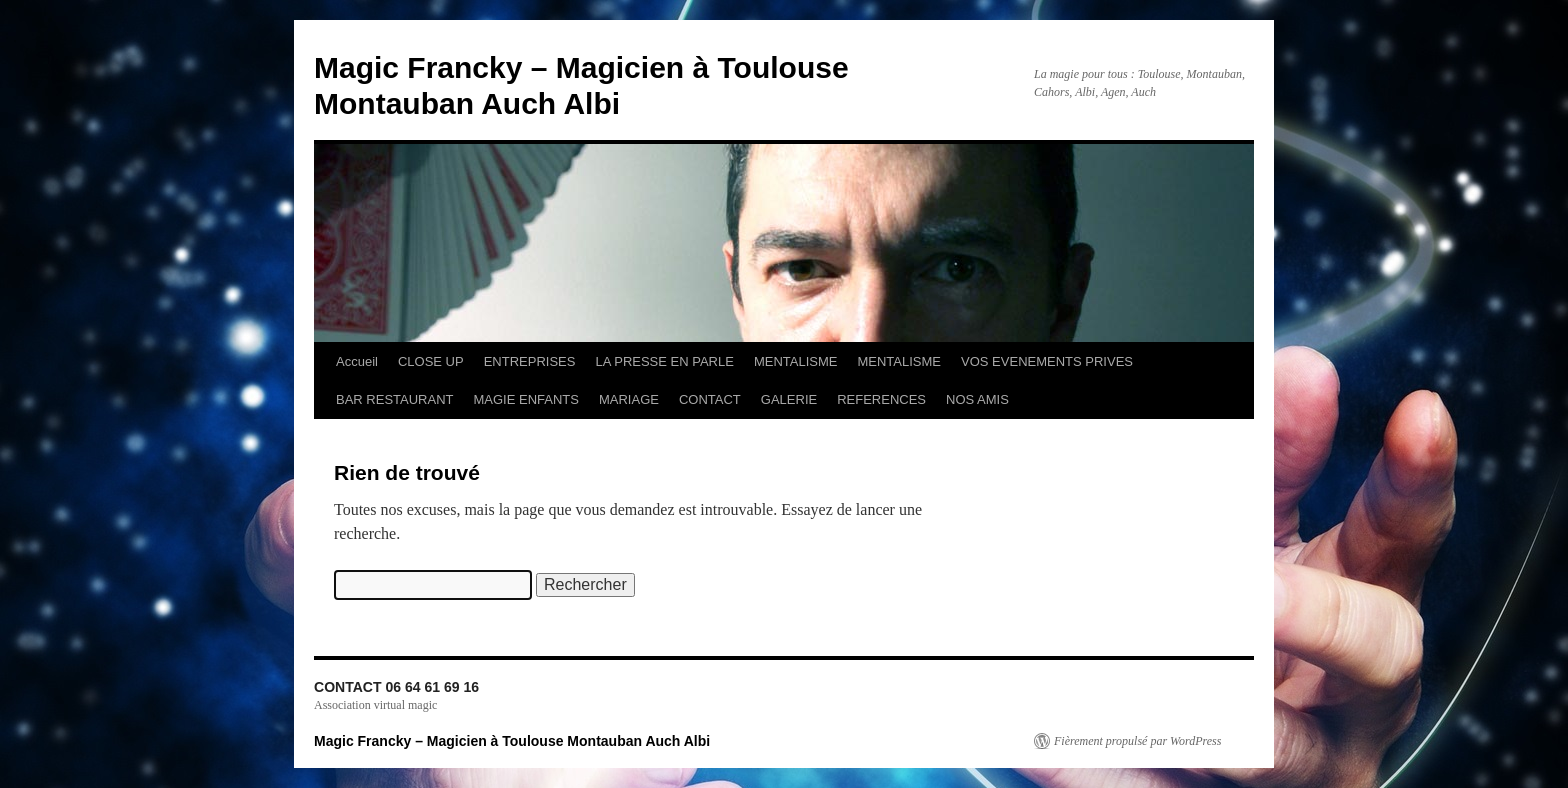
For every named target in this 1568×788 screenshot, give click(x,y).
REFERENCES (881, 399)
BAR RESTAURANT (395, 399)
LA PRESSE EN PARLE (664, 361)
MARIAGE (629, 399)
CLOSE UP (431, 361)
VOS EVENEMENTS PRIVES (1047, 361)
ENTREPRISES (530, 361)
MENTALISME (796, 361)
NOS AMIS (977, 399)
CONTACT (710, 399)
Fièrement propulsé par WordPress (1137, 741)
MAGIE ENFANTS (526, 399)
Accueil (357, 361)
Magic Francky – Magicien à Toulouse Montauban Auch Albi (512, 741)
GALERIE (789, 399)
